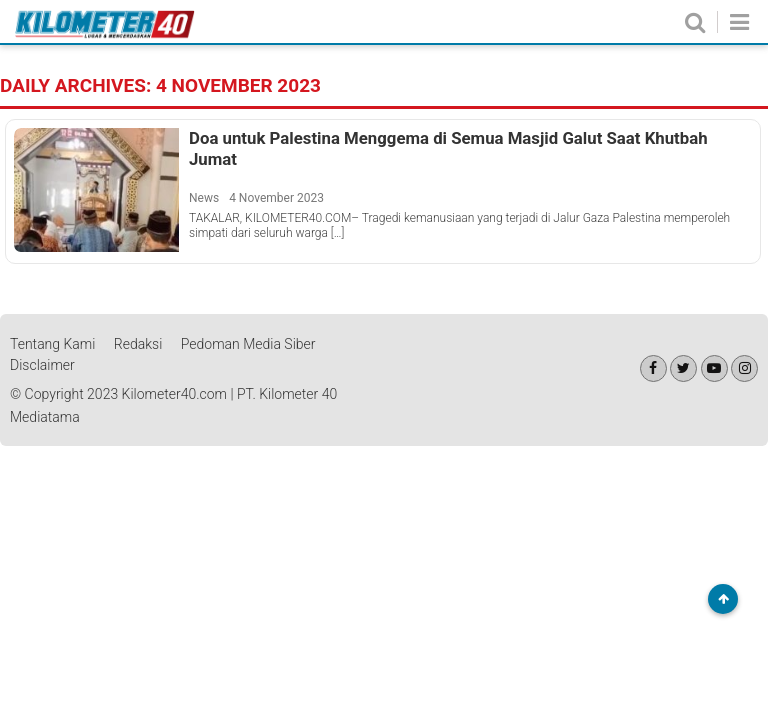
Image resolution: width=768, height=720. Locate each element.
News (204, 198)
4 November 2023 (276, 198)
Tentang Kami (52, 344)
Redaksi (138, 344)
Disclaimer (42, 365)
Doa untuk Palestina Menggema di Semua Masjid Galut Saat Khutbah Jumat (448, 148)
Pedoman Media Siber (248, 344)
